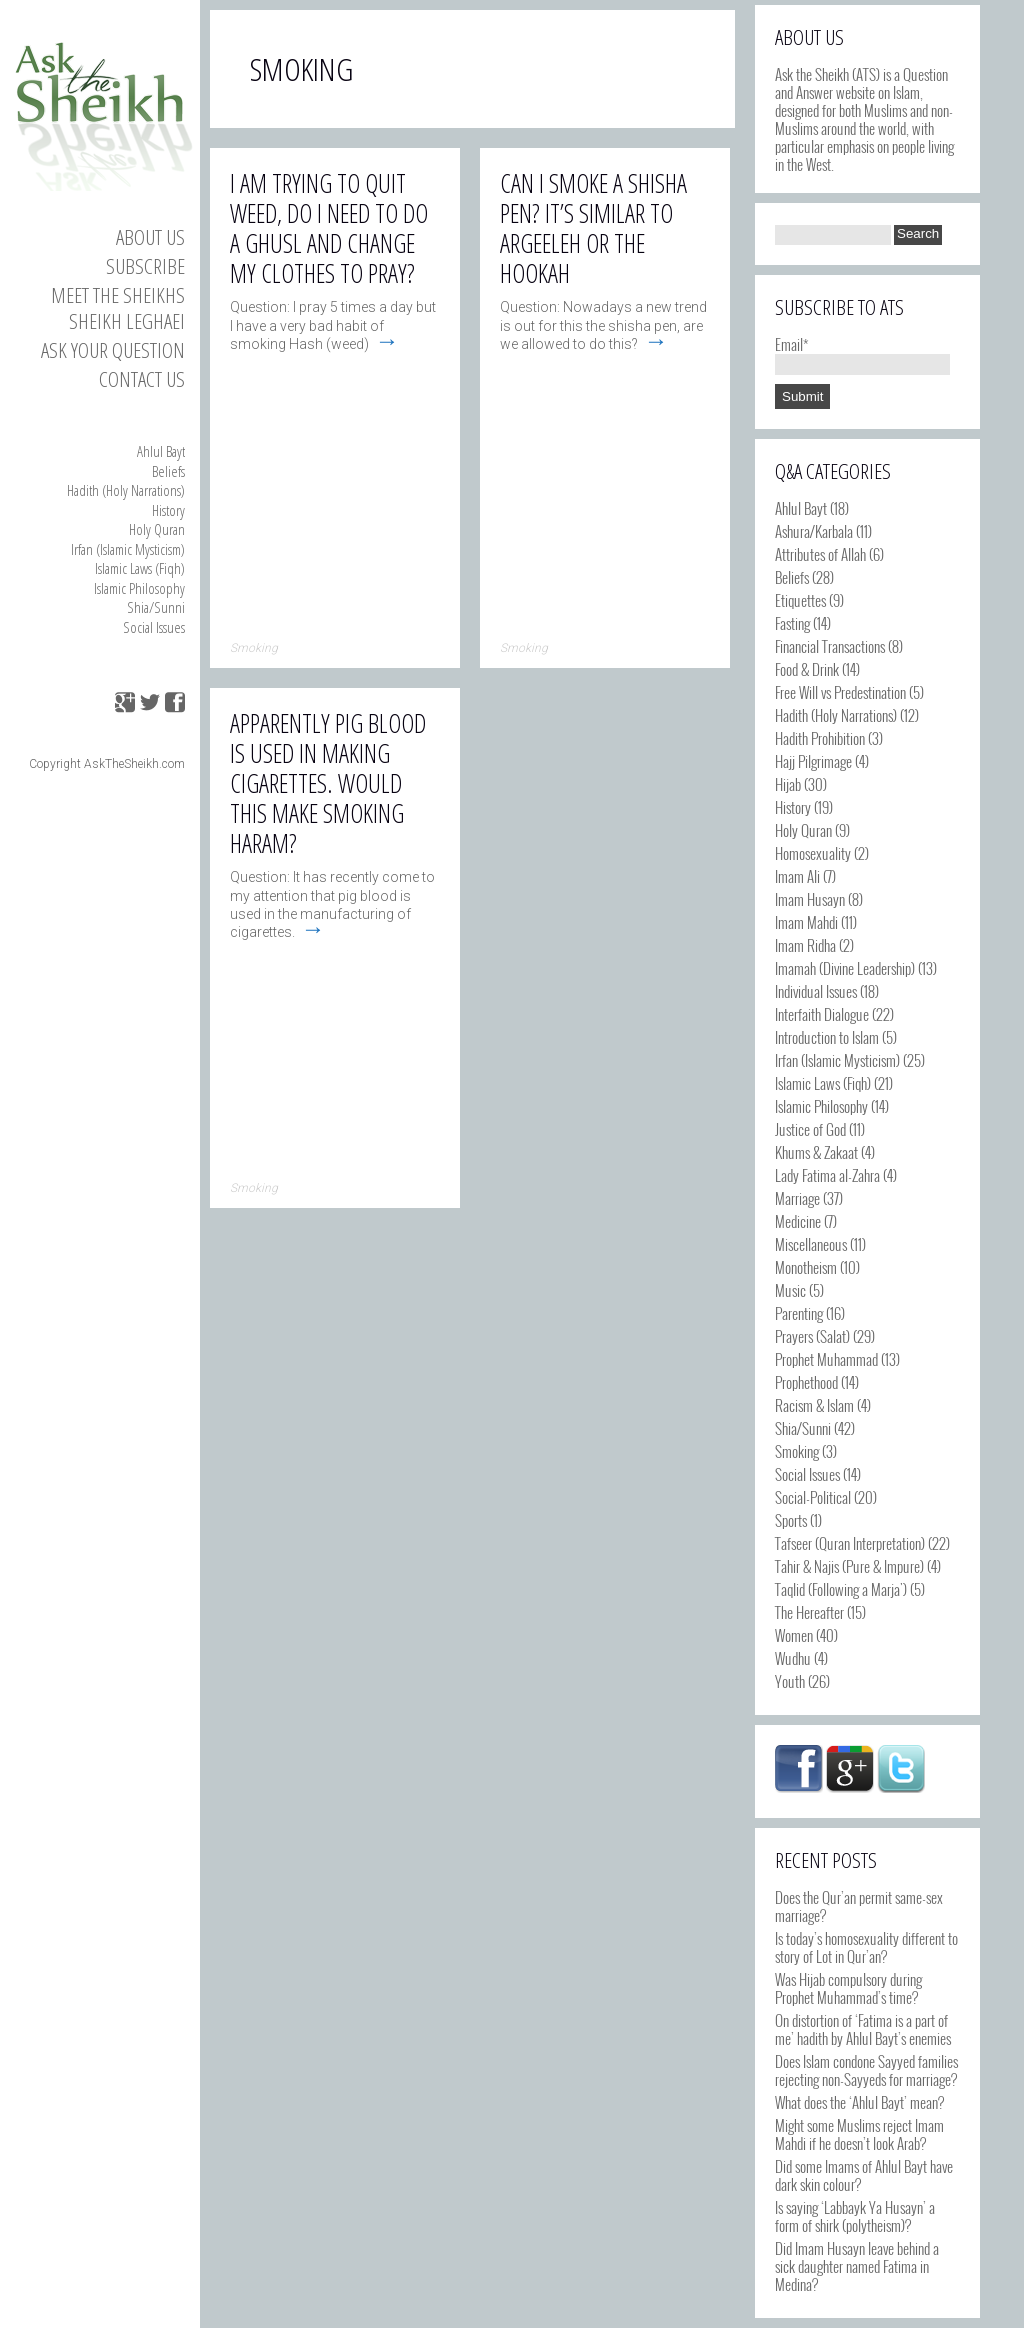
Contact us (142, 379)
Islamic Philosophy (139, 588)
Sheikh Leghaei (127, 321)
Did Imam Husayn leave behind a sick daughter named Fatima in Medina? (857, 2266)
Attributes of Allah (820, 554)
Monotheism (806, 1267)
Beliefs (168, 471)
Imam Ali (797, 876)
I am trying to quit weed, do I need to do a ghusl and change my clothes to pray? (329, 228)
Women (794, 1635)
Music (790, 1290)
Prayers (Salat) (812, 1336)
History (168, 510)
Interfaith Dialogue (822, 1014)
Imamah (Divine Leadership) (845, 968)
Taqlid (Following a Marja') (841, 1589)
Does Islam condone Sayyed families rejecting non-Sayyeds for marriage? (866, 2070)
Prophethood (806, 1382)
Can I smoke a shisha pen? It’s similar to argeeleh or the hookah (593, 228)
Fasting (792, 623)
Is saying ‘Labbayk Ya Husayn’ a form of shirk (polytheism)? (855, 2216)
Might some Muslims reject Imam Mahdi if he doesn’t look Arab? (859, 2134)
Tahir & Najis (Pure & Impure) (849, 1566)
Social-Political (813, 1497)
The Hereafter (809, 1612)
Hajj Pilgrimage (813, 761)
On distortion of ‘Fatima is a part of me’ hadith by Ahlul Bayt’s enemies (863, 2029)
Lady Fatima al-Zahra (827, 1175)
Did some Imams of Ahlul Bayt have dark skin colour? (864, 2175)
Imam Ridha (805, 945)
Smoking (797, 1451)
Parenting (799, 1313)
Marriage (797, 1198)
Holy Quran (157, 529)
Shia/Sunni (156, 607)
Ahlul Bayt (161, 451)
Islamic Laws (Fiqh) (140, 568)
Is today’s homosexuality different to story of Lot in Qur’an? (866, 1947)
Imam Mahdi (806, 922)
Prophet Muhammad (826, 1359)
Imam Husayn (810, 899)
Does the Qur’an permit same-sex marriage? (859, 1906)
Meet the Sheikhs (118, 295)
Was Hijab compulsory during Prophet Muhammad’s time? (848, 1988)
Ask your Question (113, 350)
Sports (791, 1520)
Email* (862, 353)
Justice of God (810, 1129)
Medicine (798, 1221)
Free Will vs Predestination (840, 692)
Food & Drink (807, 669)
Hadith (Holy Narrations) (126, 490)
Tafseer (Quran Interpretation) (850, 1543)
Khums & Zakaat (816, 1152)
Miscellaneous (811, 1244)
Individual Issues (816, 991)
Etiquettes (800, 600)
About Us (150, 237)
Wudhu (793, 1658)
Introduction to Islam (827, 1037)
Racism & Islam (814, 1405)
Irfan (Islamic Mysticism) (128, 549)
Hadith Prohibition (820, 738)
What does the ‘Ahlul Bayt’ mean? (859, 2102)
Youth (790, 1681)
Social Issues (154, 627)
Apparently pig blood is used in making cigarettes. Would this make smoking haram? (328, 783)
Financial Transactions (830, 646)
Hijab (788, 784)
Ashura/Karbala (814, 531)
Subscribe (145, 266)
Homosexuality (813, 853)
